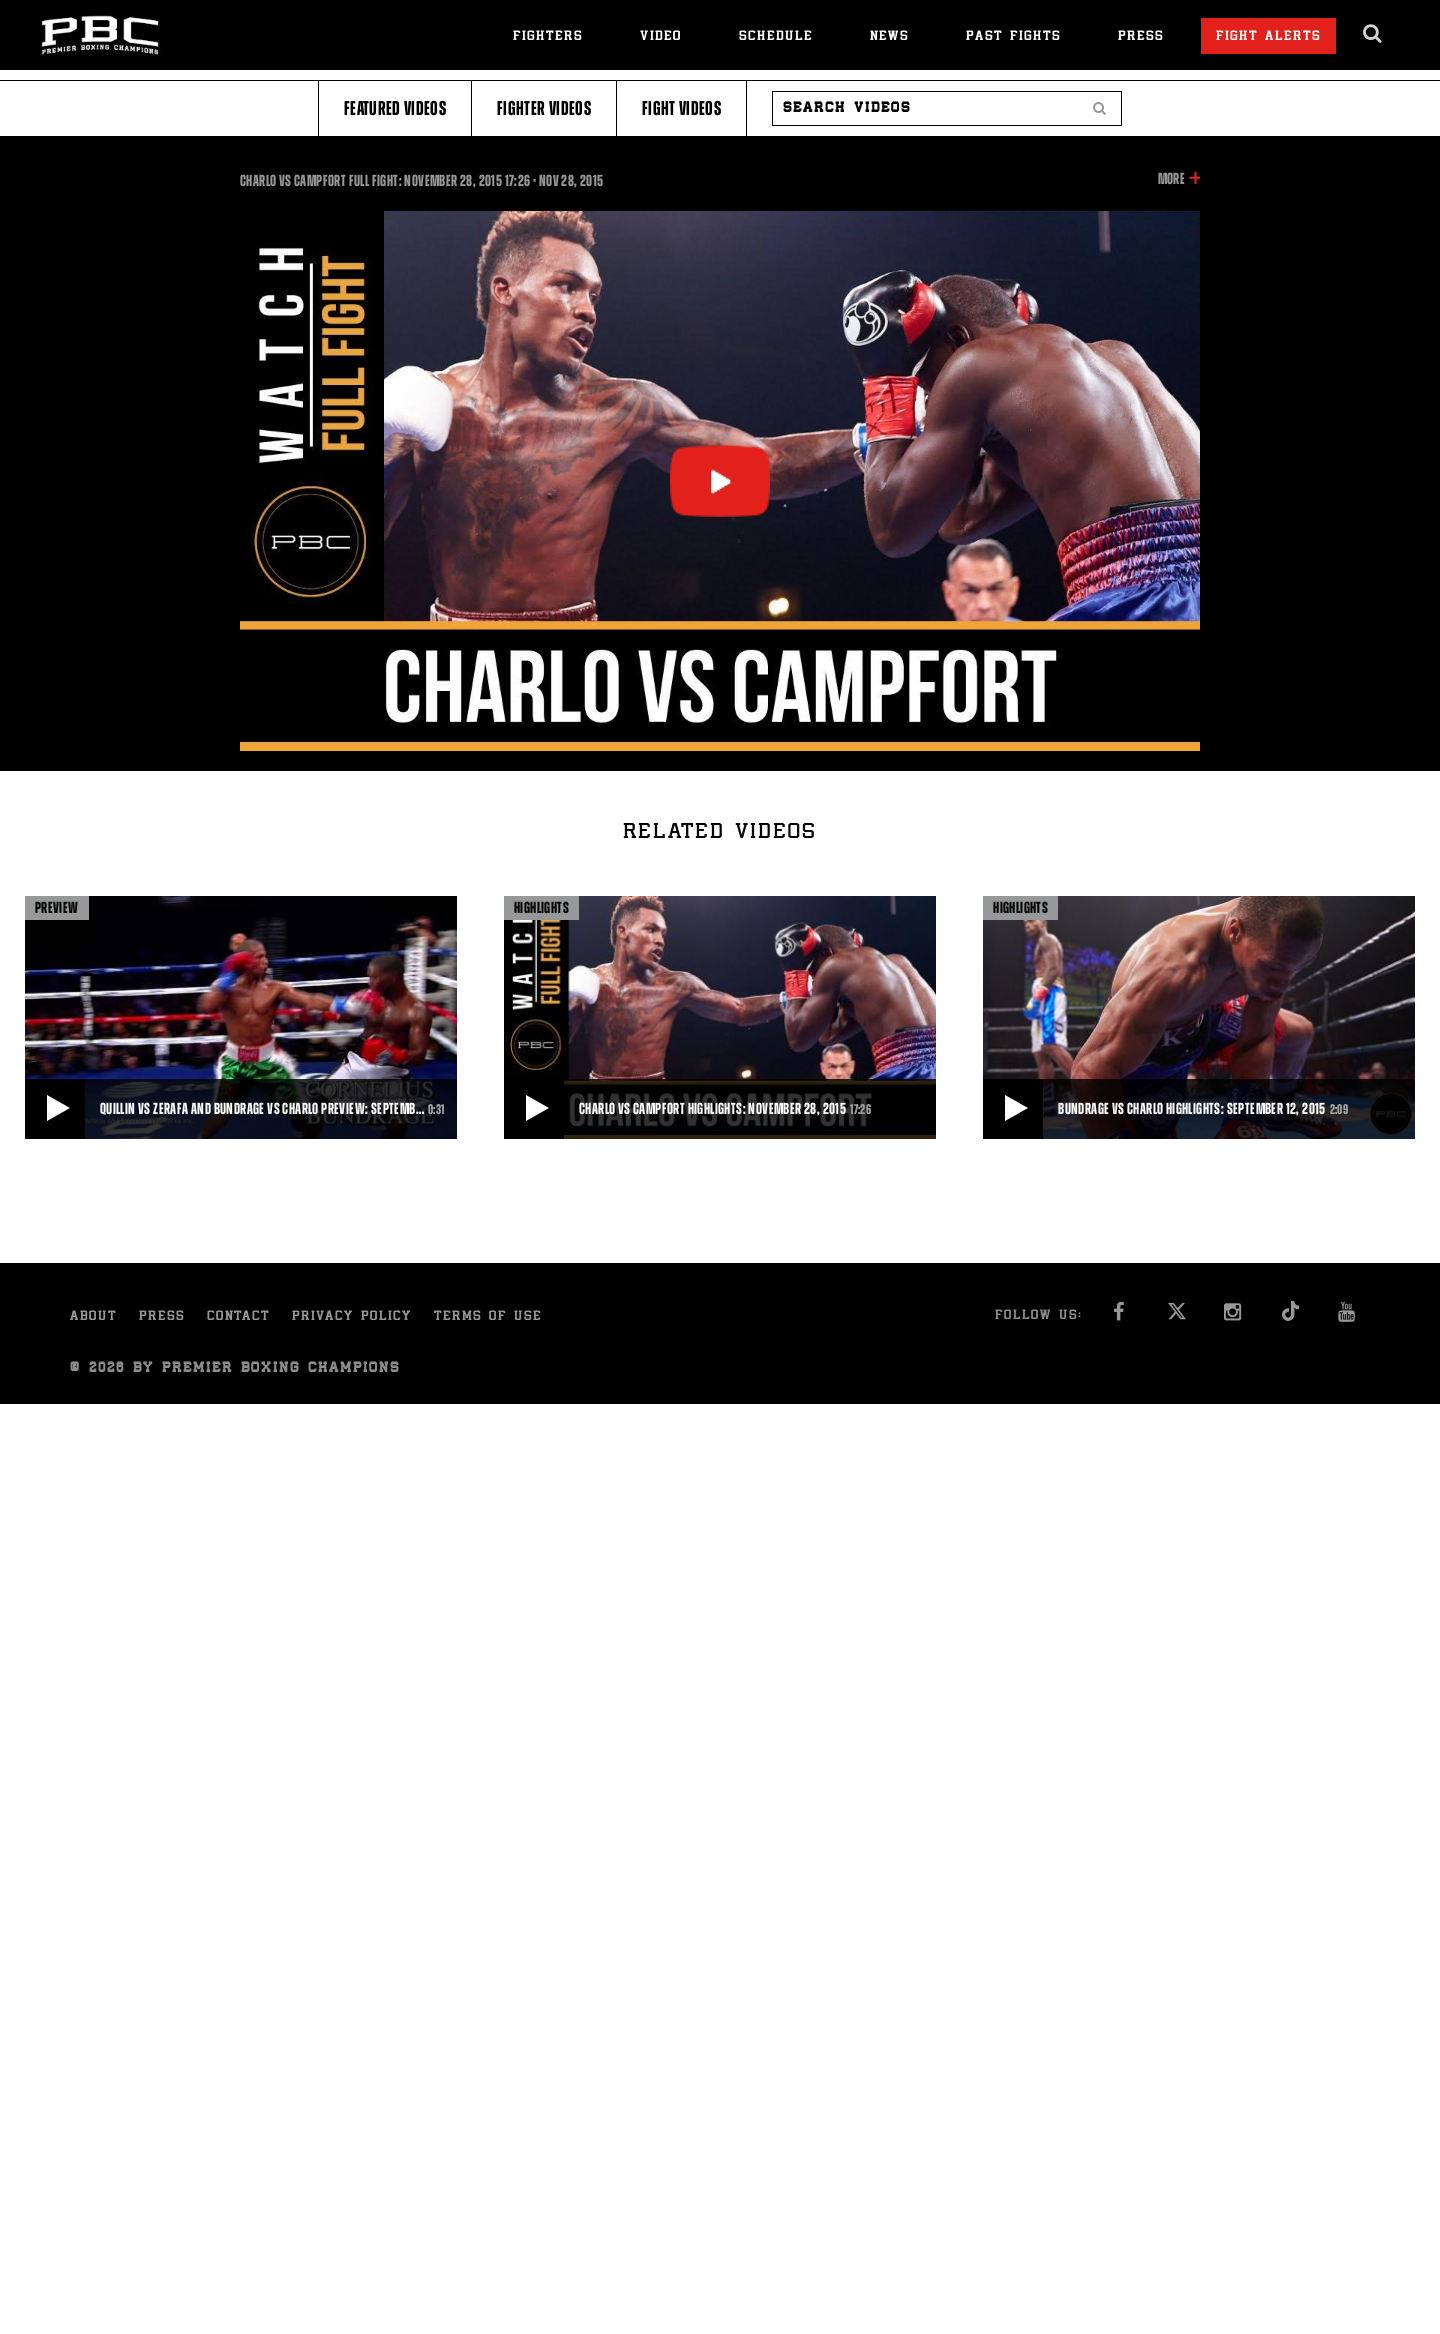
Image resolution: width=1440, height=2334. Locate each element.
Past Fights (1013, 37)
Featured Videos (395, 108)
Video (661, 37)
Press (1141, 37)
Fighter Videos (544, 108)
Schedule (776, 37)
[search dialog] (1373, 34)
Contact (238, 1317)
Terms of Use (488, 1317)
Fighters (548, 37)
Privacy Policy (352, 1317)
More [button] (1171, 179)
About (93, 1317)
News (889, 37)
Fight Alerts (1268, 37)
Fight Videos (681, 108)
